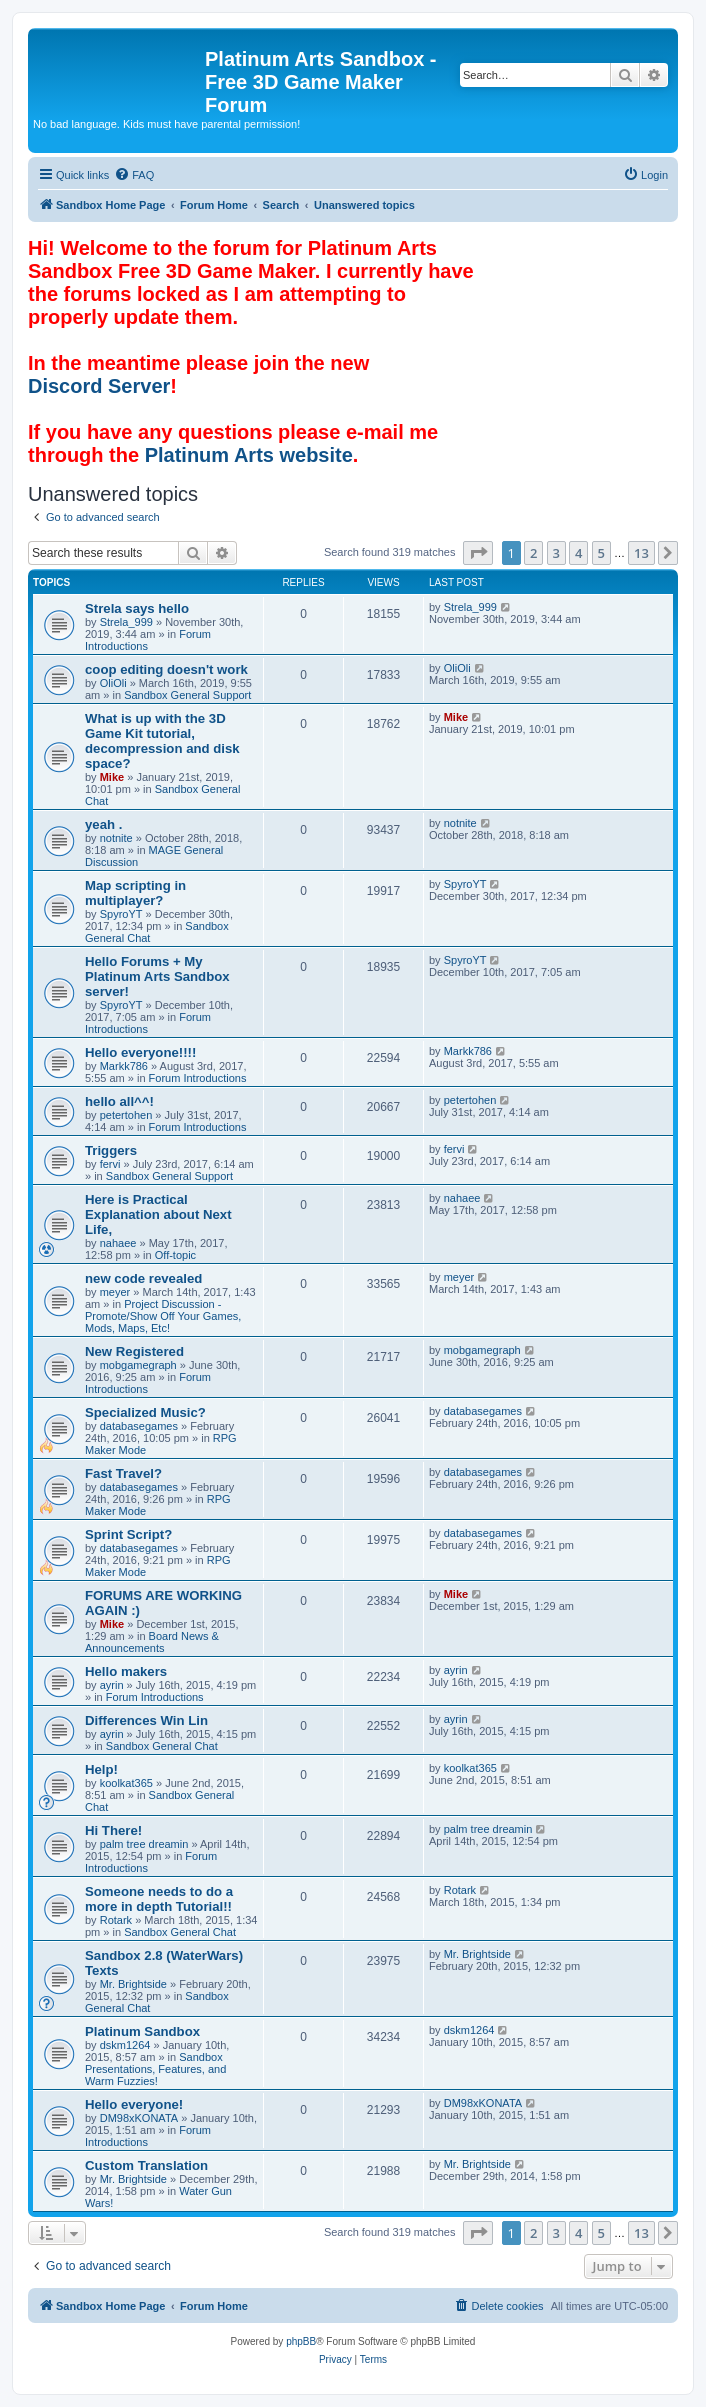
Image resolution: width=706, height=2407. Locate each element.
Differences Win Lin (146, 1720)
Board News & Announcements (152, 1642)
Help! (101, 1769)
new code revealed (143, 1278)
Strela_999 (126, 622)
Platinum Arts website (249, 455)
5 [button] (601, 553)
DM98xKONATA (139, 2118)
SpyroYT (121, 914)
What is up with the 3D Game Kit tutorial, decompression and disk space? (162, 741)
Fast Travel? (123, 1473)
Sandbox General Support (187, 695)
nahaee (118, 1243)
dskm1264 (125, 2045)
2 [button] (533, 553)
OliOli (113, 683)
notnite (116, 838)
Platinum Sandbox (142, 2031)
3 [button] (556, 553)
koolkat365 (126, 1783)
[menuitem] (134, 175)
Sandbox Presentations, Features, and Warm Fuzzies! (155, 2069)
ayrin (112, 1685)
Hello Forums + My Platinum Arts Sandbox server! (157, 976)
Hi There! (113, 1830)
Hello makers (126, 1671)
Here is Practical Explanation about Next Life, (158, 1214)
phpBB (301, 2341)
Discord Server (99, 386)
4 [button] (578, 553)
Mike (112, 777)
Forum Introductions (198, 1078)
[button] (478, 553)
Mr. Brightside (133, 1984)
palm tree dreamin (144, 1844)
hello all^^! (119, 1101)
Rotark (116, 1920)
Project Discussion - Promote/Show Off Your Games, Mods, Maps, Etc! (163, 1316)
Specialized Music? (145, 1412)
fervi (110, 1164)
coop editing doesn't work (166, 669)
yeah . (103, 824)
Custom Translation (146, 2165)
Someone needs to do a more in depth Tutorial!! (159, 1899)
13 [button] (641, 553)
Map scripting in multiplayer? (135, 893)
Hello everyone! (134, 2104)
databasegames (139, 1426)
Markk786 (124, 1066)
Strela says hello (137, 608)
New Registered (134, 1351)
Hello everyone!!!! (140, 1052)
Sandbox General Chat (162, 1746)
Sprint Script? (128, 1534)
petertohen (126, 1115)
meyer (115, 1292)
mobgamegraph (138, 1365)
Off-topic (175, 1255)
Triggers (111, 1150)
